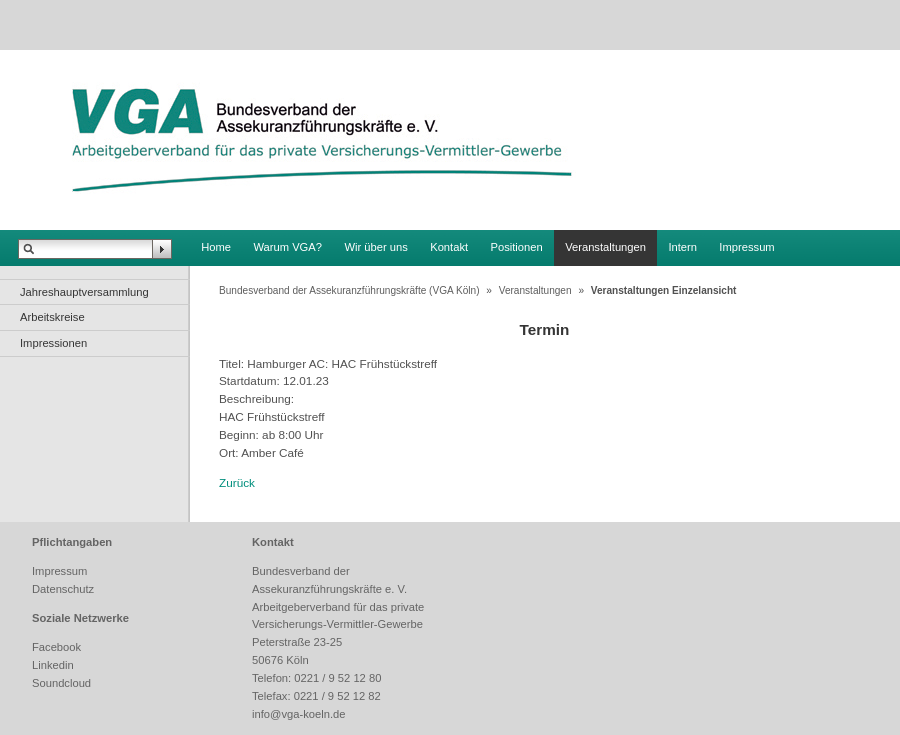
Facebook (56, 647)
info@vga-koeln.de (298, 714)
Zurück (237, 482)
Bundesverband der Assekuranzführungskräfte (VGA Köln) (349, 290)
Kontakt (449, 247)
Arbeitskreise (52, 317)
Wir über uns (375, 247)
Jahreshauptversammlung (84, 292)
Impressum (746, 247)
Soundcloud (61, 683)
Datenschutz (63, 589)
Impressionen (53, 343)
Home (216, 247)
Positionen (517, 247)
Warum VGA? (287, 247)
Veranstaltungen (605, 247)
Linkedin (53, 665)
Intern (682, 247)
